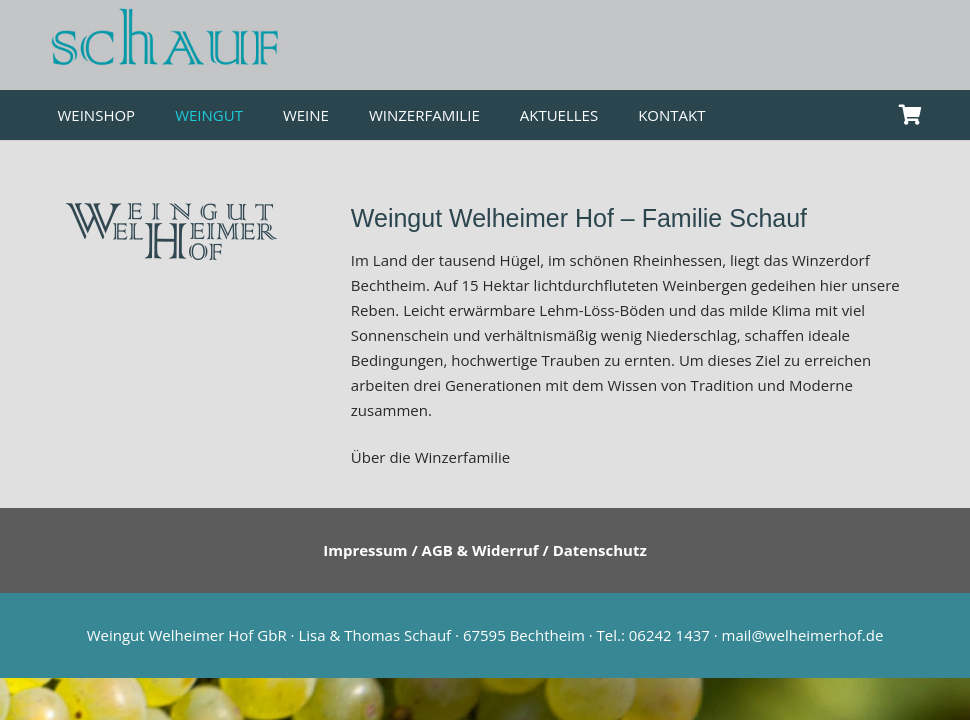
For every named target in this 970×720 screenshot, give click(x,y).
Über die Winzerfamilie (430, 457)
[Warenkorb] (911, 115)
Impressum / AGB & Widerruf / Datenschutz (485, 550)
